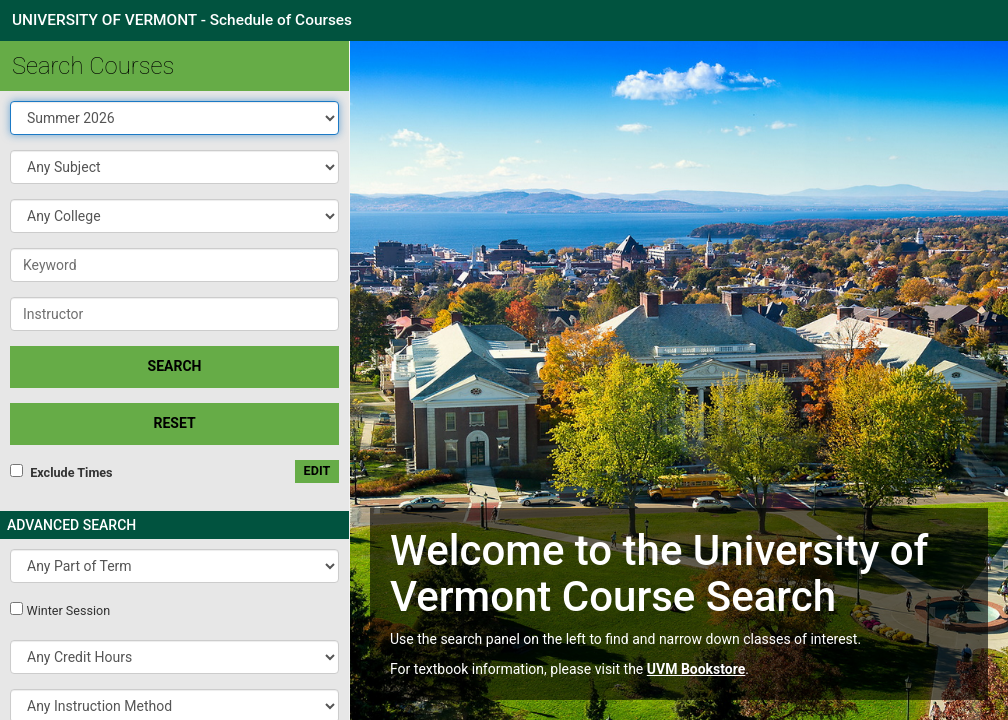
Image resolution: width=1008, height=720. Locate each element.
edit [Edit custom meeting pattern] (317, 470)
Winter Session (68, 610)
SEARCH (175, 366)
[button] (174, 167)
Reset (174, 423)
